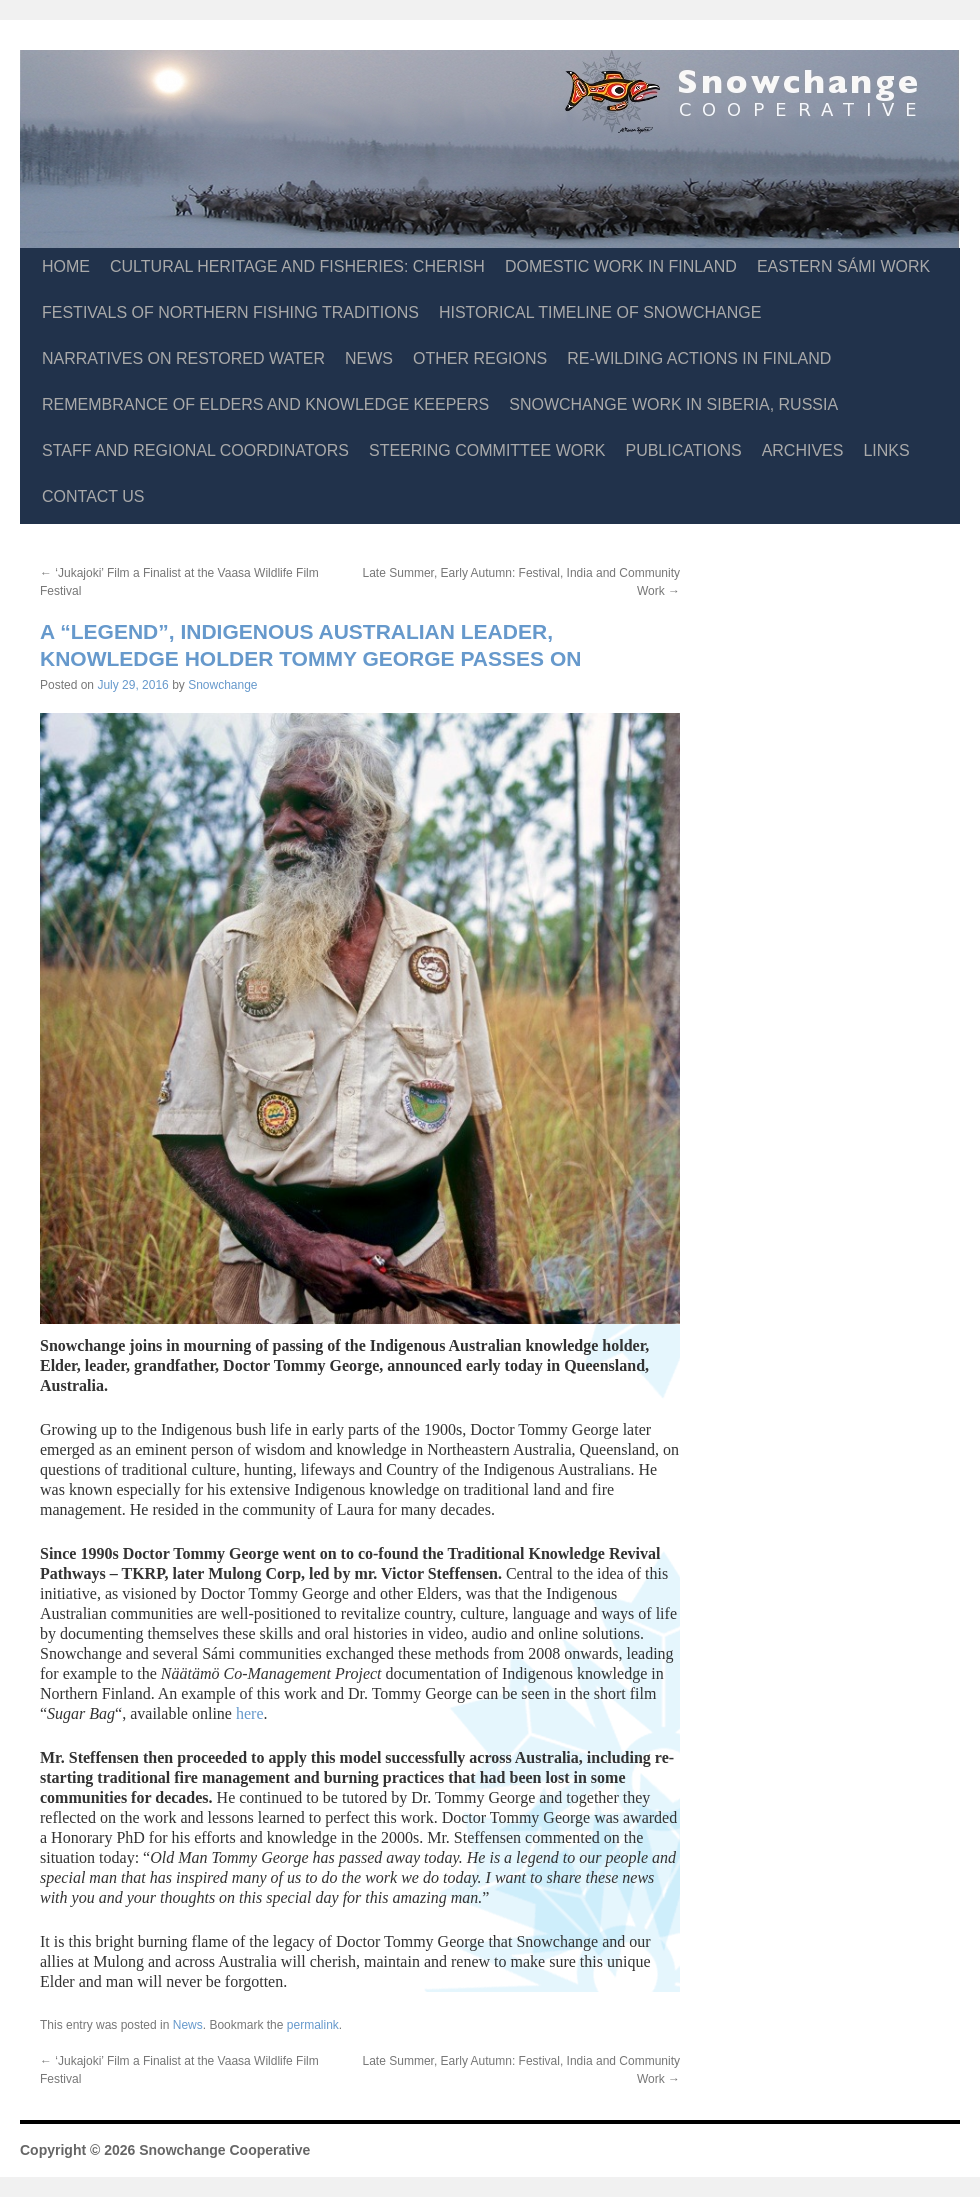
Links (886, 450)
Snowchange (222, 685)
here (250, 1713)
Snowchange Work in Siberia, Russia (673, 404)
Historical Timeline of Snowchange (600, 312)
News (369, 358)
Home (66, 266)
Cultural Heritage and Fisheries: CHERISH (297, 266)
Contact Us (93, 496)
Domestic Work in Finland (621, 266)
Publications (683, 450)
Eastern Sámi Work (843, 266)
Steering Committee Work (487, 450)
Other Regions (480, 358)
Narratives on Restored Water (183, 358)
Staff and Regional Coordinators (195, 450)
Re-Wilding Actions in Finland (699, 358)
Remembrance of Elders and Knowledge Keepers (265, 404)
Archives (803, 450)
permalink (313, 2025)
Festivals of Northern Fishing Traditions (230, 312)
